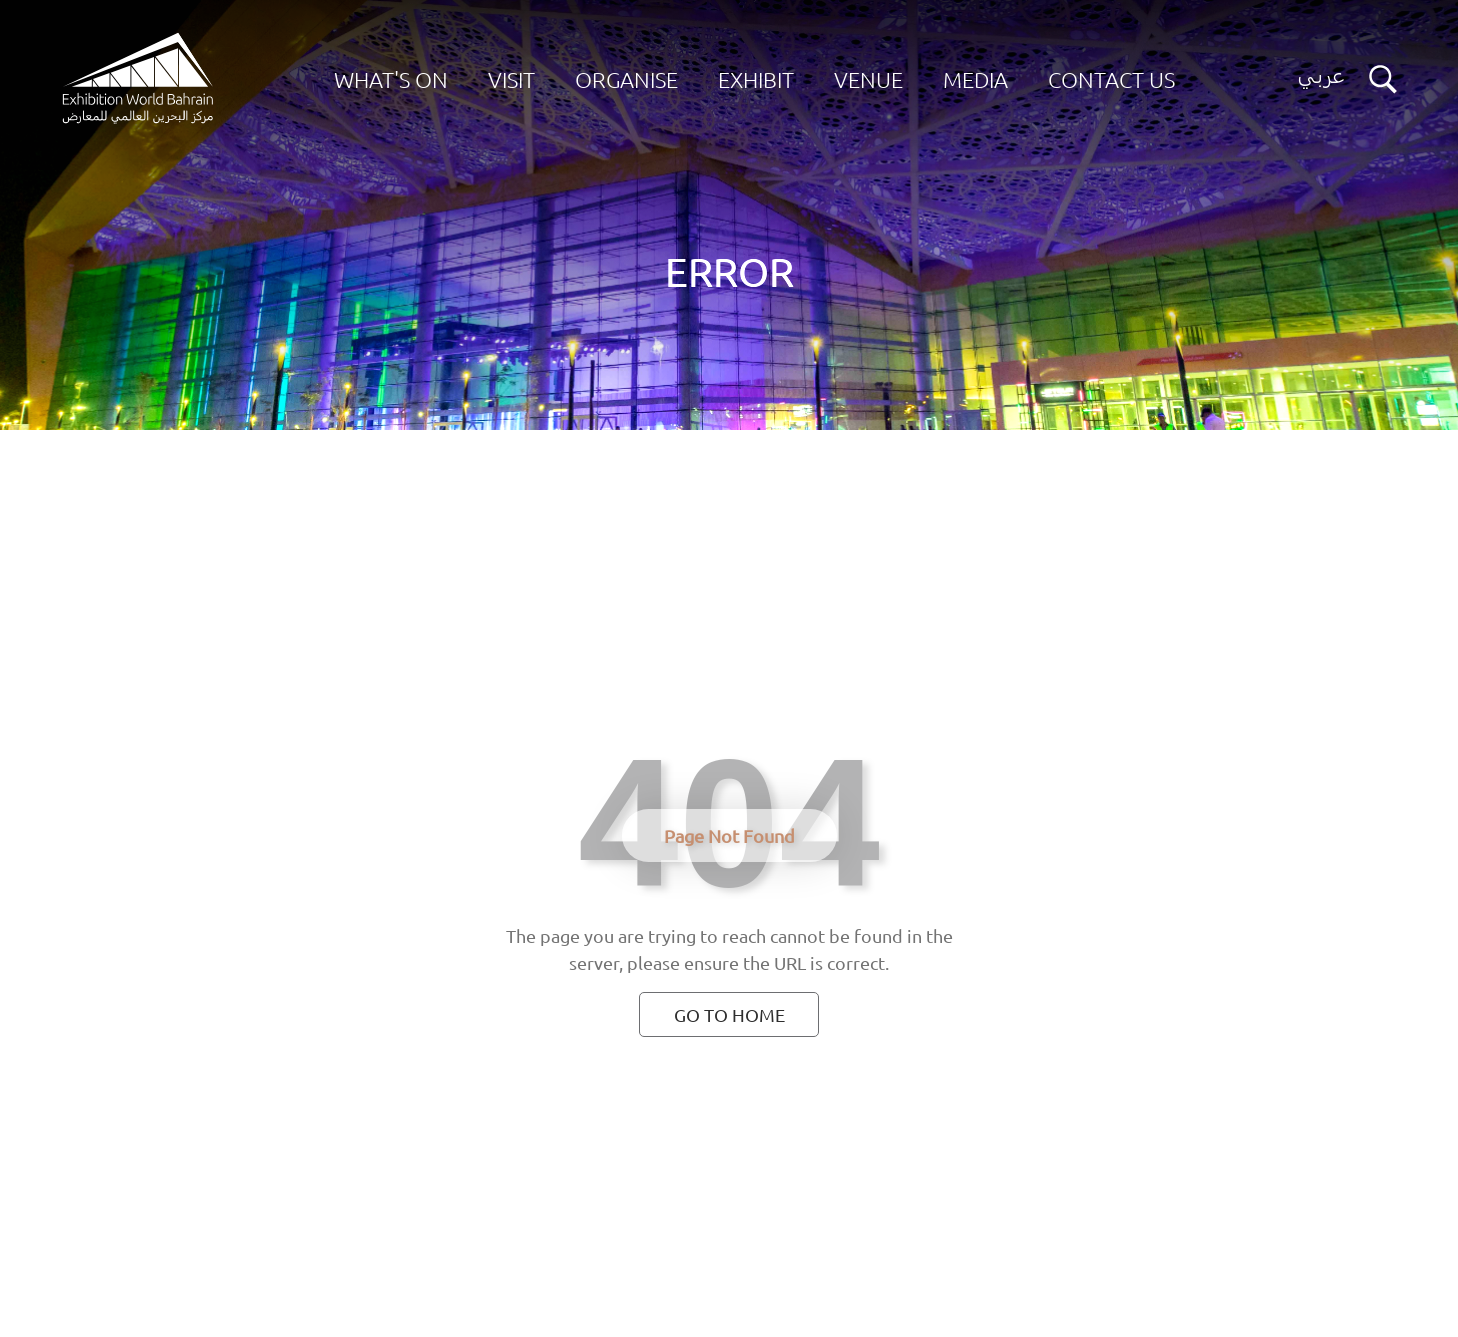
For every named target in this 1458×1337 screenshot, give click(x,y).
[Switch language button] (1321, 79)
